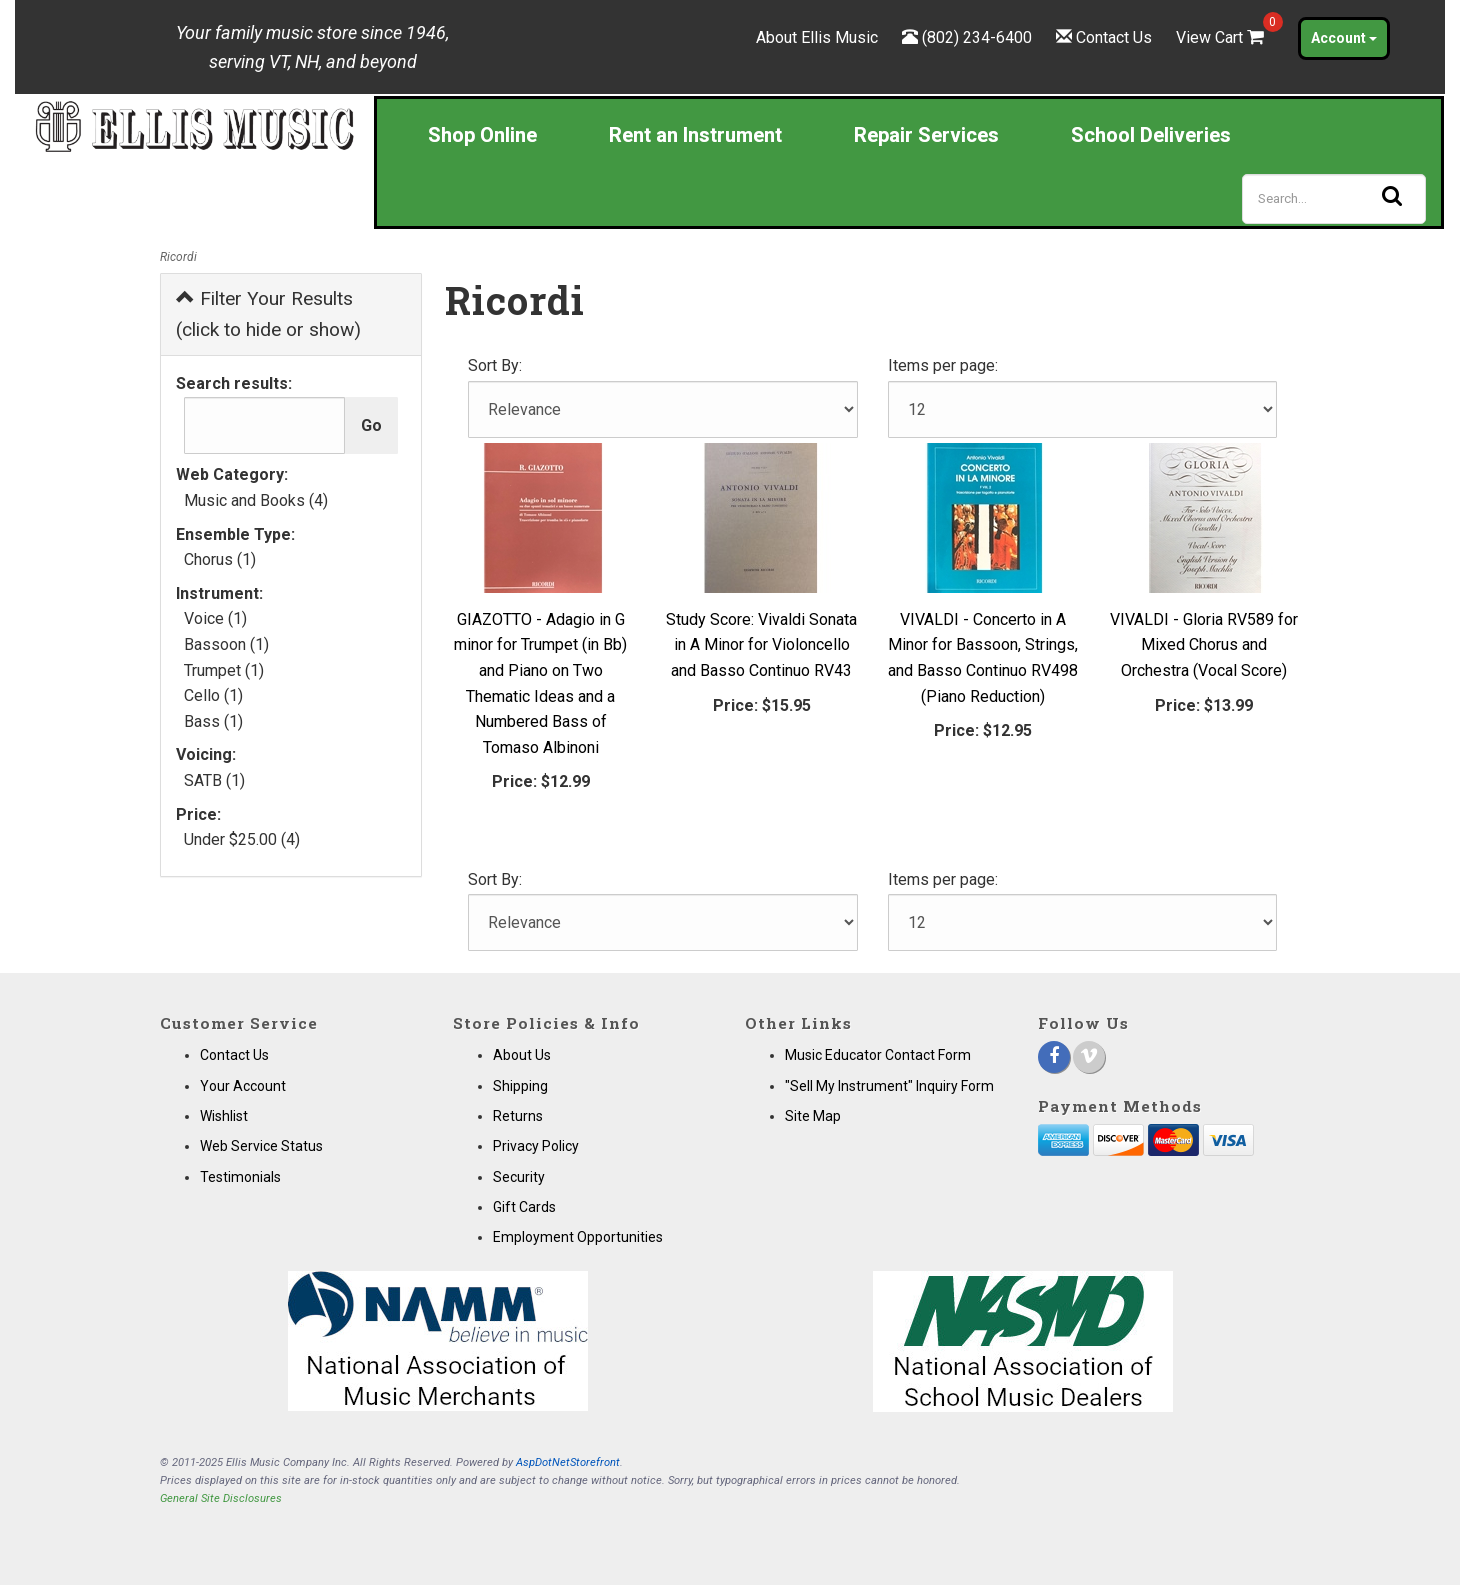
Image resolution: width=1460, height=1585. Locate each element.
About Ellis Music (817, 37)
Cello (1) (213, 695)
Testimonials (240, 1177)
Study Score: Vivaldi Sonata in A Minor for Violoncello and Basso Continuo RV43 (761, 645)
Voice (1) (215, 618)
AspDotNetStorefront (568, 1462)
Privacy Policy (536, 1146)
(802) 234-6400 (977, 37)
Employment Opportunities (578, 1237)
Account (1344, 38)
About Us (522, 1055)
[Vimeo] (1089, 1057)
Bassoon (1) (226, 644)
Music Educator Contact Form (878, 1055)
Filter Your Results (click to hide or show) (268, 314)
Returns (518, 1116)
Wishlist (224, 1116)
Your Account (243, 1086)
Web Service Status (261, 1146)
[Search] (1334, 199)
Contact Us (1114, 37)
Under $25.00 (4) (242, 839)
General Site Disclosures (221, 1498)
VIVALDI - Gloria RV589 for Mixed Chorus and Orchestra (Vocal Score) (1204, 645)
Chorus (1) (220, 559)
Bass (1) (213, 721)
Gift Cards (524, 1207)
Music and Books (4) (256, 500)
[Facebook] (1054, 1057)
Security (519, 1177)
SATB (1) (214, 780)
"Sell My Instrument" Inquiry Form (889, 1086)
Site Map (813, 1116)
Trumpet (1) (224, 670)
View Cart (1222, 37)
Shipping (520, 1086)
